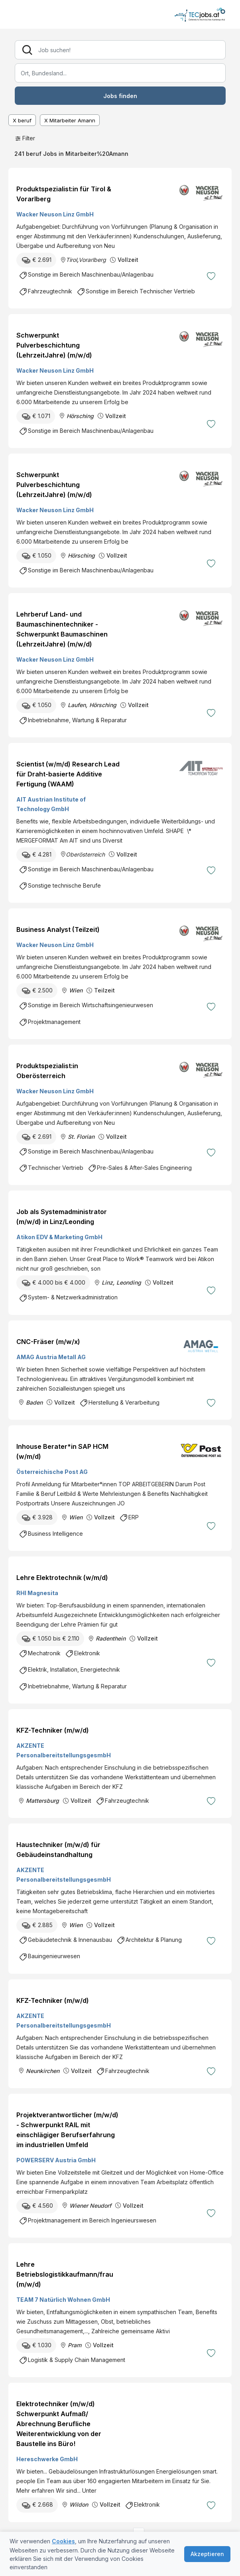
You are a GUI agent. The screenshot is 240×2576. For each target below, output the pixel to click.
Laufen (77, 704)
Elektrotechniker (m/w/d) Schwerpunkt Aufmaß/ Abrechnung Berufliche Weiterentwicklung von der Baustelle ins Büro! (58, 2424)
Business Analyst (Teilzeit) (58, 929)
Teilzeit (104, 990)
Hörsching (80, 416)
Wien (76, 990)
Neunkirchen (42, 2070)
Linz (107, 1282)
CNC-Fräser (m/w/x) (48, 1342)
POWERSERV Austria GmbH (56, 2160)
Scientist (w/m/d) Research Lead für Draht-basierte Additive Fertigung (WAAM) (68, 774)
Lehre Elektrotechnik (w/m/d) (62, 1578)
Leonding (128, 1282)
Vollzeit (128, 259)
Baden (34, 1402)
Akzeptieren (207, 2553)
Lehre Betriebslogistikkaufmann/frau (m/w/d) (64, 2274)
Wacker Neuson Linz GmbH (55, 214)
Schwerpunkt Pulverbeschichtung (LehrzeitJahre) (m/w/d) (54, 345)
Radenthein (111, 1638)
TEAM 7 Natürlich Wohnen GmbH (63, 2299)
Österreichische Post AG (52, 1471)
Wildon (78, 2504)
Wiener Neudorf (90, 2205)
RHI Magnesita (37, 1593)
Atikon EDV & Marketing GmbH (59, 1237)
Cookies (63, 2541)
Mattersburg (42, 1800)
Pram (74, 2345)
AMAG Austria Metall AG (51, 1357)
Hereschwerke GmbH (47, 2459)
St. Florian (81, 1136)
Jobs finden (120, 95)
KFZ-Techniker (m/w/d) (52, 1730)
